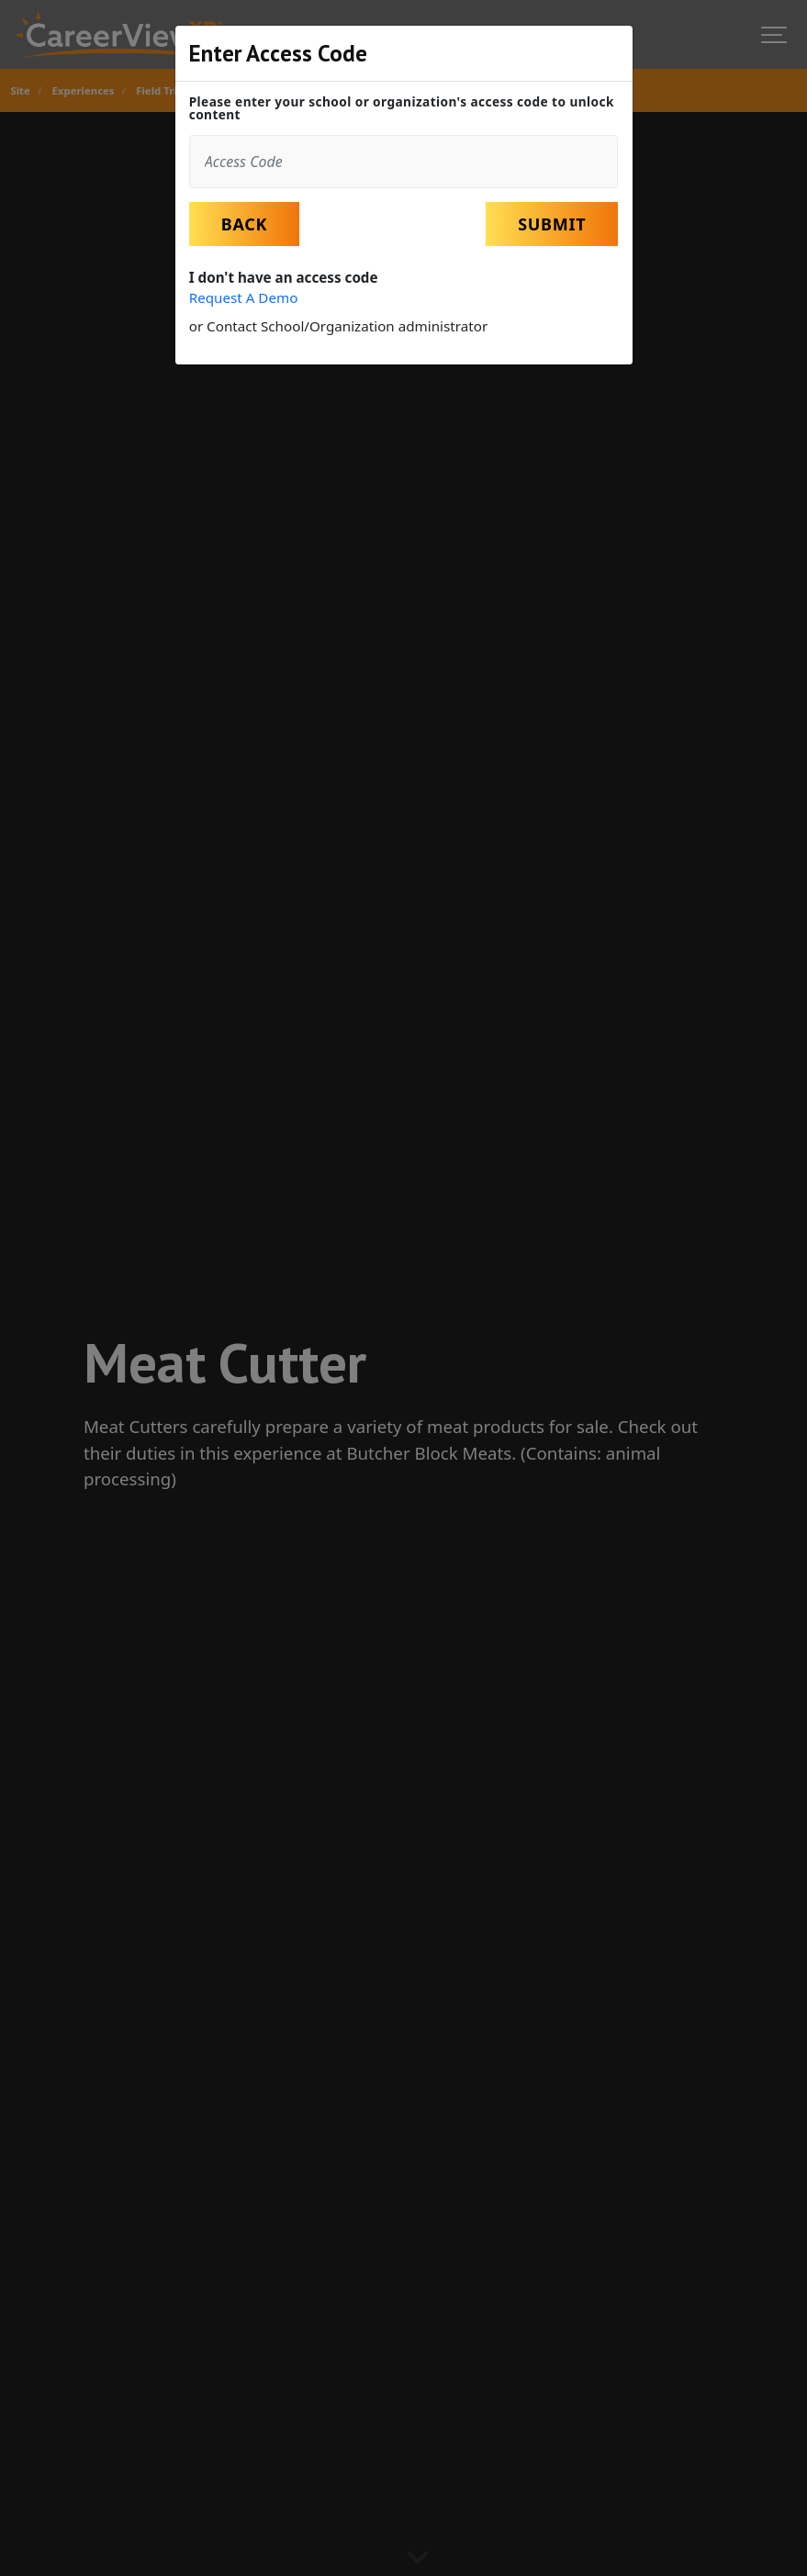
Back (244, 224)
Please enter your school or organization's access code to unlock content (401, 107)
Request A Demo (243, 297)
